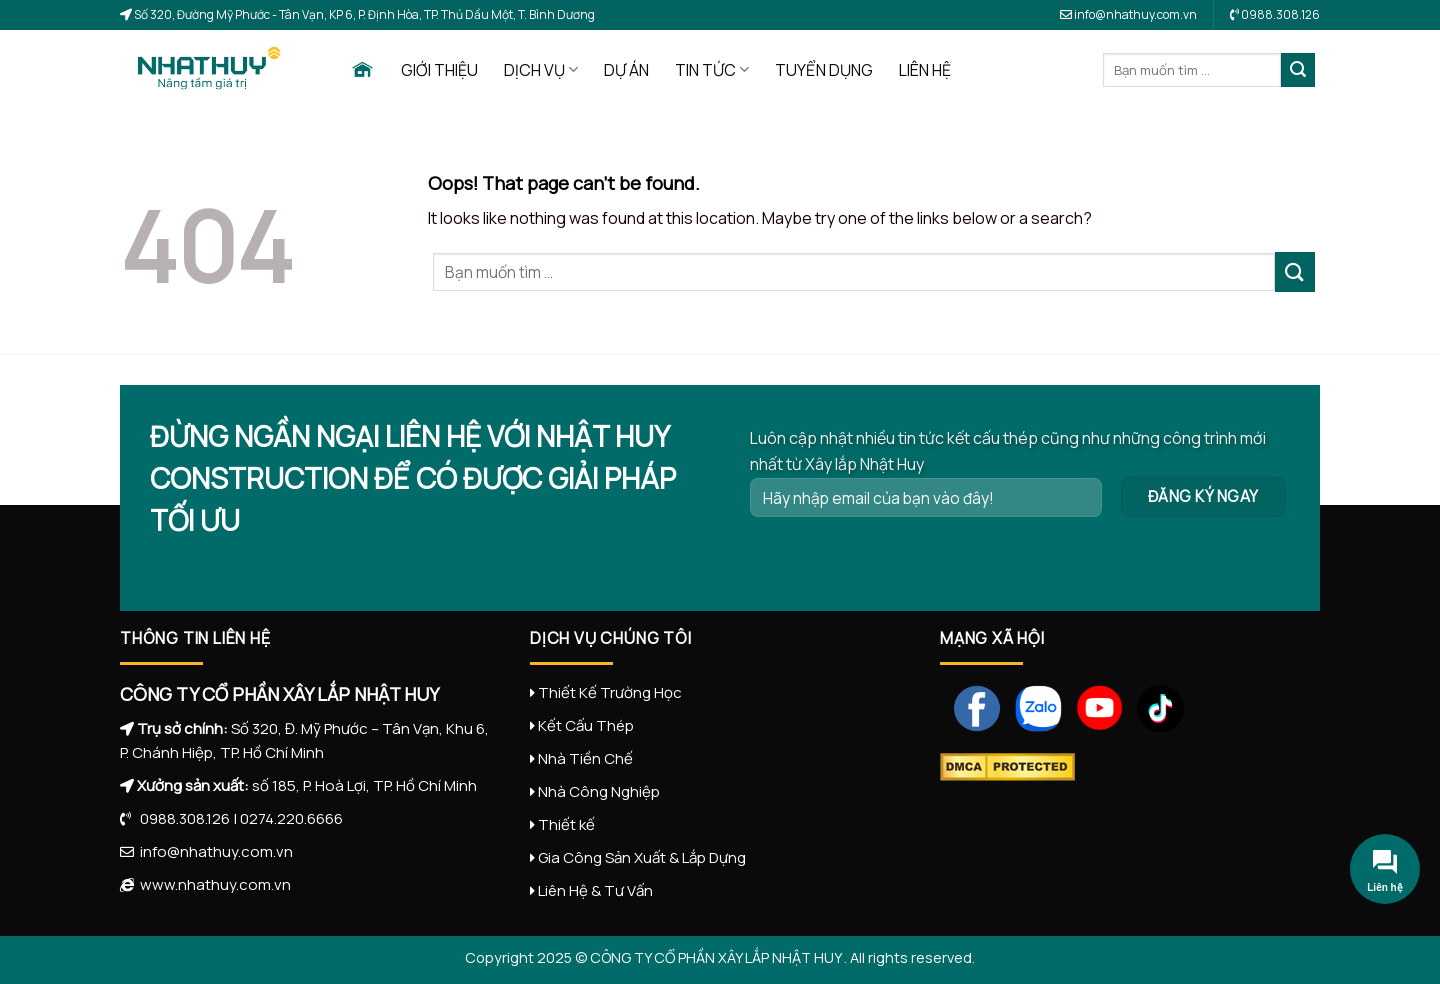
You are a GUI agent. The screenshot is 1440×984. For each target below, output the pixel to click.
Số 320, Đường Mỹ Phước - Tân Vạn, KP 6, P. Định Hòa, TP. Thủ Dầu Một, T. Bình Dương (363, 14)
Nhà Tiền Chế (585, 758)
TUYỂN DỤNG (824, 70)
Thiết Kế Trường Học (610, 692)
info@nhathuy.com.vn (1128, 14)
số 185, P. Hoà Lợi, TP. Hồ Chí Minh (364, 785)
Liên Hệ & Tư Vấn (595, 890)
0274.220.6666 (291, 818)
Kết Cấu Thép (586, 725)
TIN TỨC (712, 70)
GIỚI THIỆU (439, 70)
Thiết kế (566, 824)
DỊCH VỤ (541, 70)
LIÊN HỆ (925, 70)
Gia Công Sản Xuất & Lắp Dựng (642, 857)
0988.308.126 (180, 818)
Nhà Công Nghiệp (599, 791)
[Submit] (1298, 70)
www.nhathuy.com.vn (212, 884)
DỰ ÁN (626, 70)
